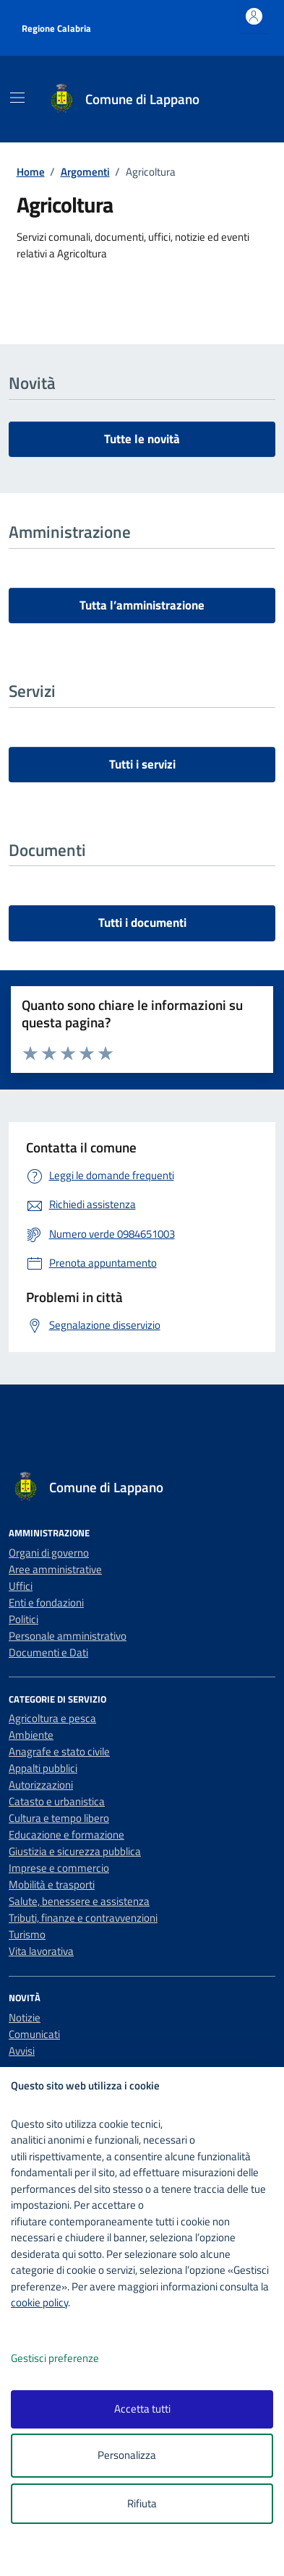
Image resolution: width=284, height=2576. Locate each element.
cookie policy (39, 2302)
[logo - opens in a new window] (148, 2555)
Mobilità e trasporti (52, 1884)
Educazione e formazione (66, 1834)
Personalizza (142, 2455)
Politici (23, 1619)
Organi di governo (49, 1552)
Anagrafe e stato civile (59, 1751)
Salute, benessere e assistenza (79, 1901)
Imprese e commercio (59, 1868)
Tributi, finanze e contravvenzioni (83, 1917)
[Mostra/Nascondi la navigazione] (17, 97)
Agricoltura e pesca (52, 1718)
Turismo (27, 1934)
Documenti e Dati (48, 1652)
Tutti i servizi (142, 764)
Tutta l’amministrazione (142, 605)
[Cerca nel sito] (246, 99)
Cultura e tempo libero (59, 1818)
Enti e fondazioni (46, 1602)
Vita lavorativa (41, 1951)
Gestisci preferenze (70, 2359)
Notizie (24, 2017)
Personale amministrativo (67, 1635)
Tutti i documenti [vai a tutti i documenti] (142, 922)
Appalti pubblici (43, 1768)
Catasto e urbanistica (57, 1801)
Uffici (21, 1586)
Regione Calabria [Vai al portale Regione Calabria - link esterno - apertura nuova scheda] (56, 28)
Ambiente (31, 1734)
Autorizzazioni (41, 1784)
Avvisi (22, 2050)
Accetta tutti (142, 2408)
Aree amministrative (55, 1569)
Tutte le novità (142, 438)
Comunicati (34, 2034)
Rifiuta (142, 2503)
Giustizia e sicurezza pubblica (75, 1851)
